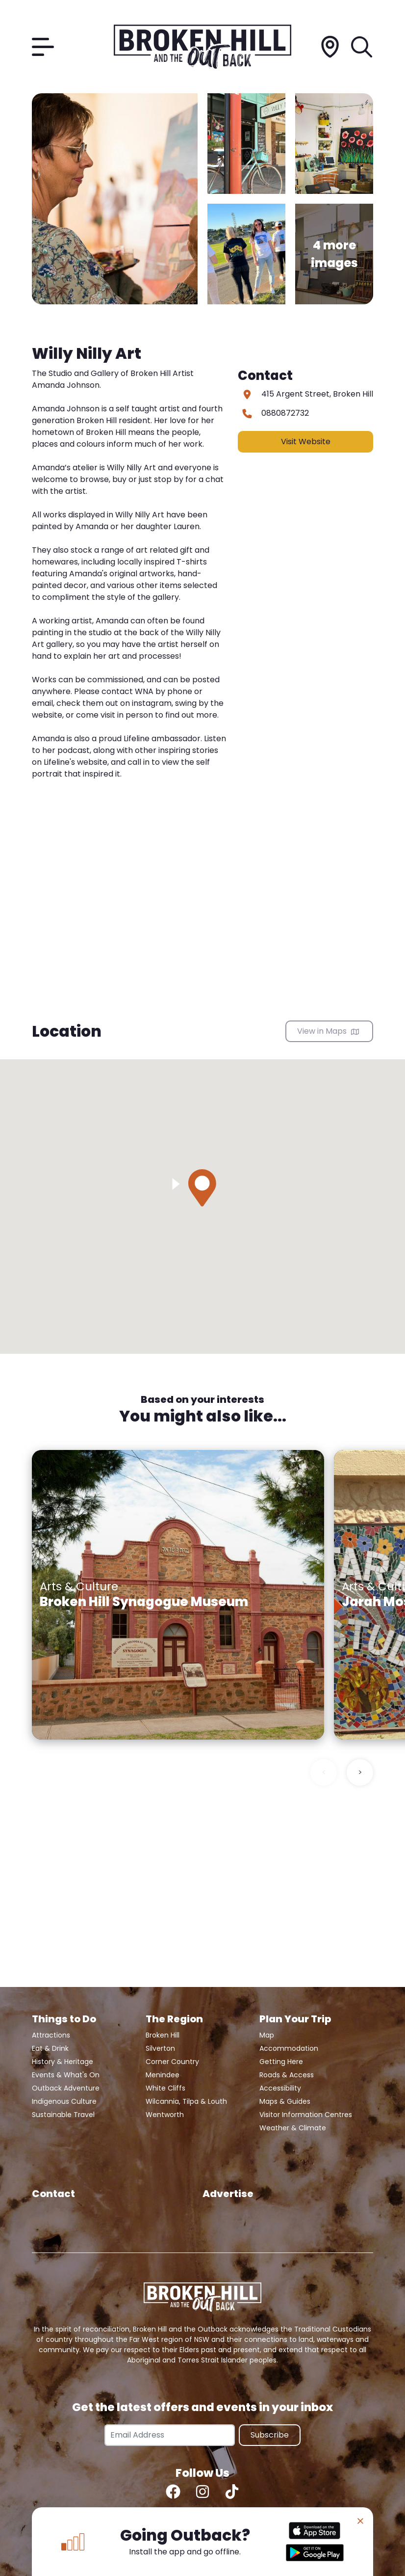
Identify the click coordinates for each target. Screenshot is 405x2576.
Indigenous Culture (64, 2101)
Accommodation (288, 2048)
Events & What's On (66, 2075)
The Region (174, 2019)
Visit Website (305, 441)
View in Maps (328, 1031)
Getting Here (281, 2061)
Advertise (227, 2193)
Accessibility (280, 2088)
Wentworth (165, 2115)
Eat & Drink (50, 2048)
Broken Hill (162, 2035)
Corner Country (172, 2061)
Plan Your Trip (295, 2019)
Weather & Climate (292, 2128)
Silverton (160, 2048)
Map (266, 2035)
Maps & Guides (284, 2101)
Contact (53, 2193)
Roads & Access (286, 2075)
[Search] (362, 47)
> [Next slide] (360, 1772)
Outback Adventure (66, 2088)
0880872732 (285, 413)
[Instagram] (202, 2491)
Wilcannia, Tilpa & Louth (186, 2101)
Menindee (162, 2075)
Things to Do (64, 2019)
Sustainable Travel (63, 2115)
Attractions (51, 2035)
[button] (202, 1188)
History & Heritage (62, 2061)
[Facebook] (173, 2491)
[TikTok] (232, 2491)
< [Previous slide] (324, 1772)
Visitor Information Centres (305, 2115)
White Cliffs (165, 2088)
